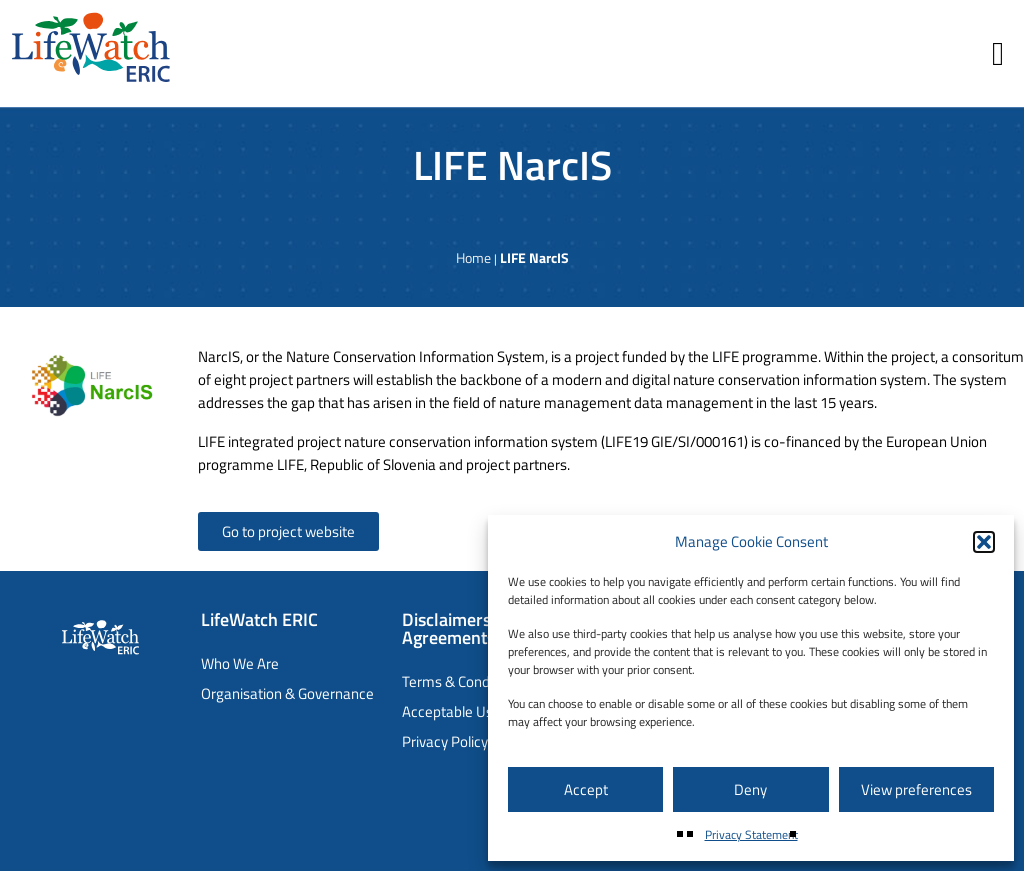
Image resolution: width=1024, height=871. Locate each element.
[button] (984, 542)
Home (473, 257)
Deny (750, 789)
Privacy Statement (751, 834)
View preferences (916, 789)
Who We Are (240, 663)
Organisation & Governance (287, 693)
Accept (586, 789)
